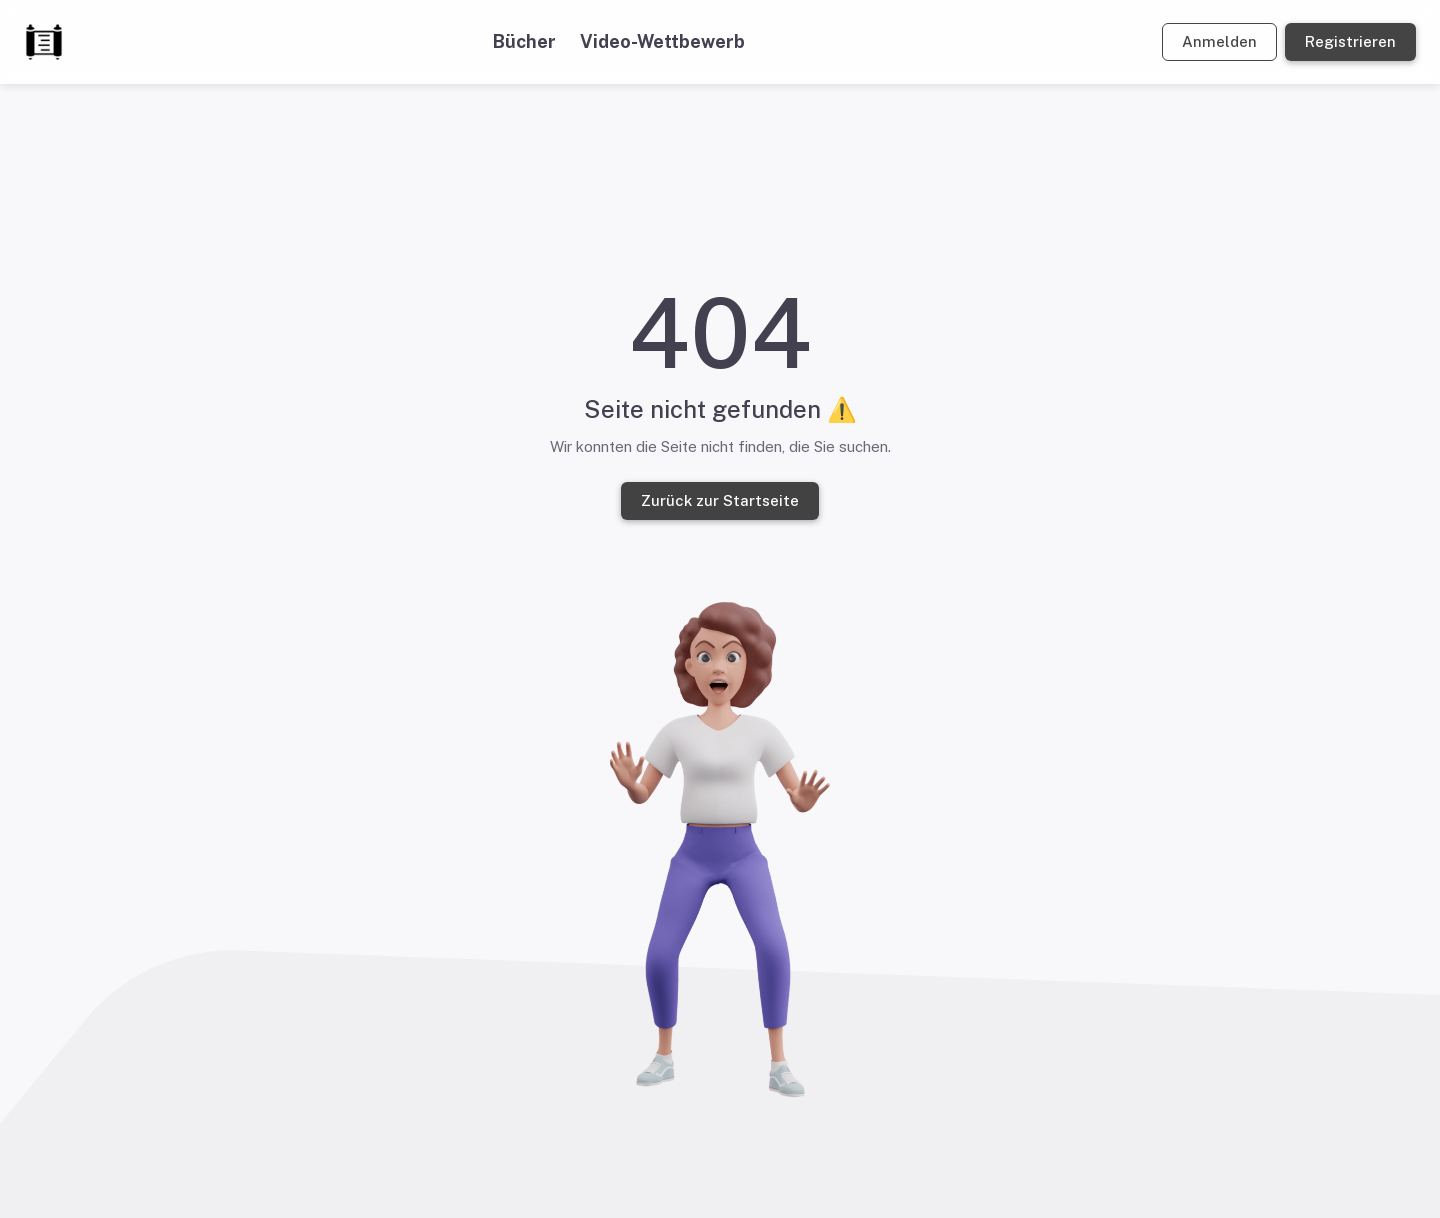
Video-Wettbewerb (662, 41)
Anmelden (1219, 42)
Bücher (524, 41)
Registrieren (1350, 42)
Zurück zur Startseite (720, 501)
